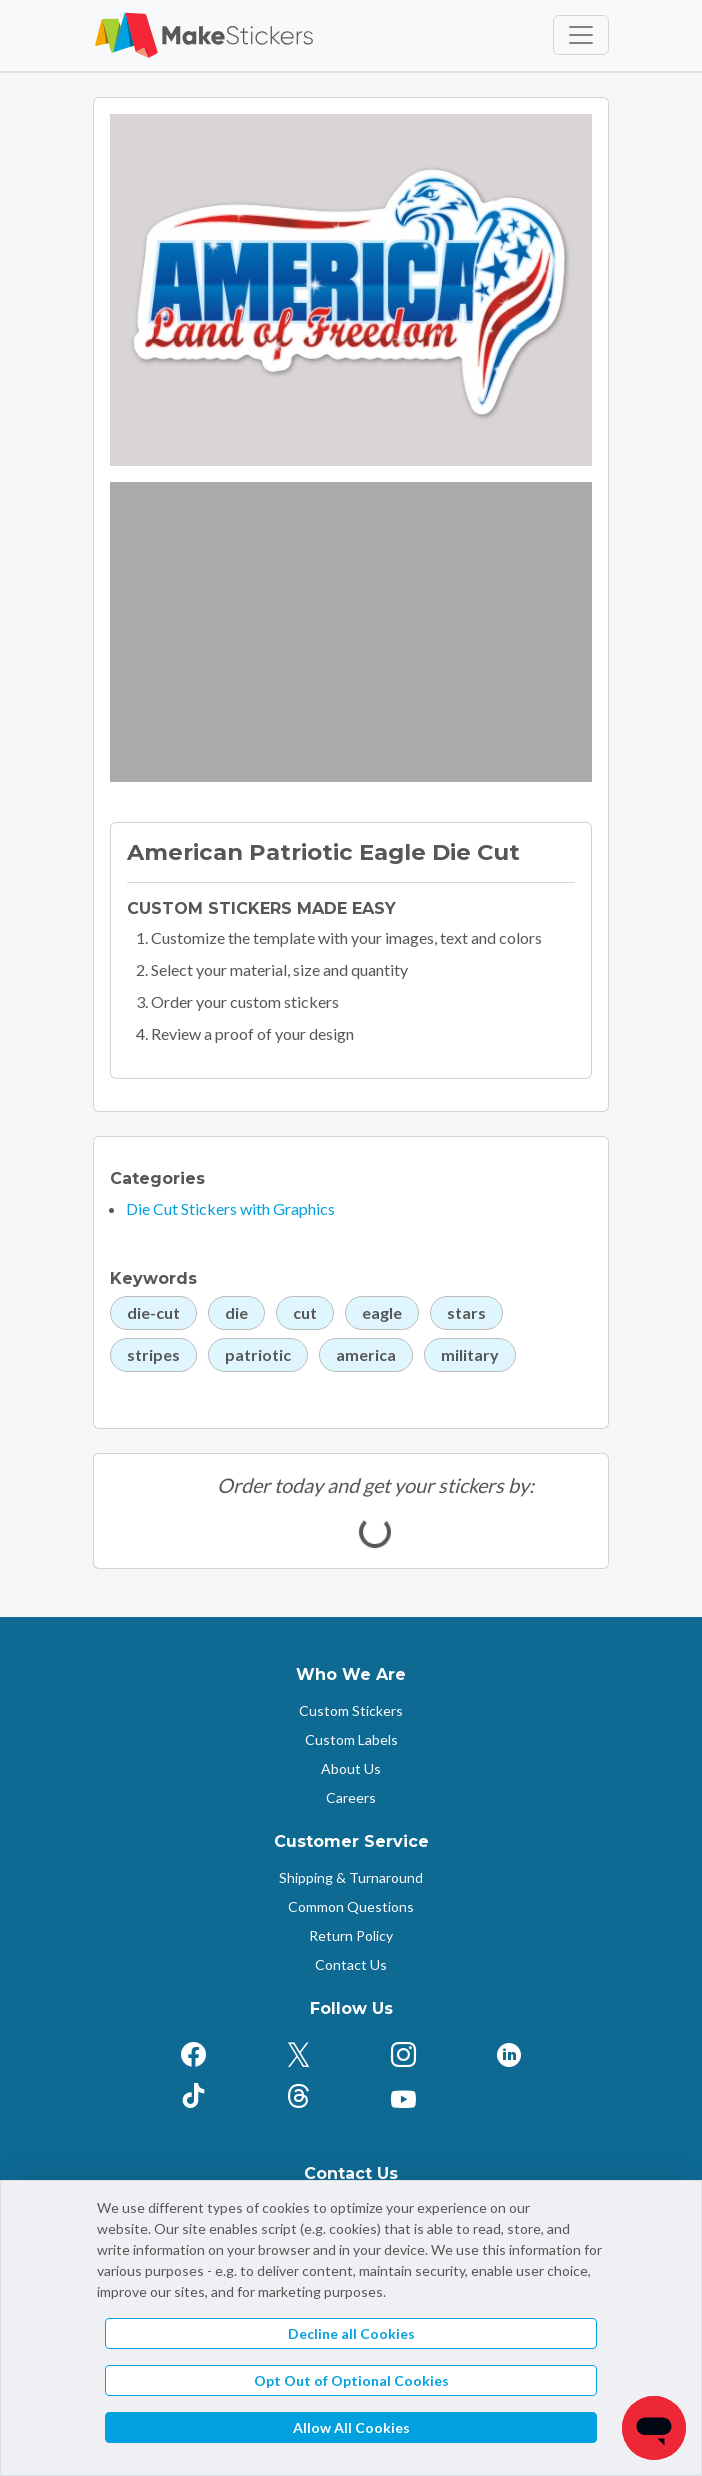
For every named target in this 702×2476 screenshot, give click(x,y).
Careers (351, 1797)
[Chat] (654, 2428)
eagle (382, 1312)
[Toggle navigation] (581, 35)
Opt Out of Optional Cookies (351, 2380)
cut (305, 1312)
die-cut (153, 1312)
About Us (351, 1768)
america (366, 1354)
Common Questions (351, 1906)
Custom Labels (351, 1739)
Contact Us (351, 1964)
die (236, 1312)
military (470, 1354)
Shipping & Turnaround (351, 1877)
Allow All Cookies (351, 2427)
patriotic (258, 1354)
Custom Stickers (351, 1710)
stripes (153, 1354)
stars (466, 1312)
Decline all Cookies (351, 2333)
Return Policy (351, 1935)
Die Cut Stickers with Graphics (230, 1208)
